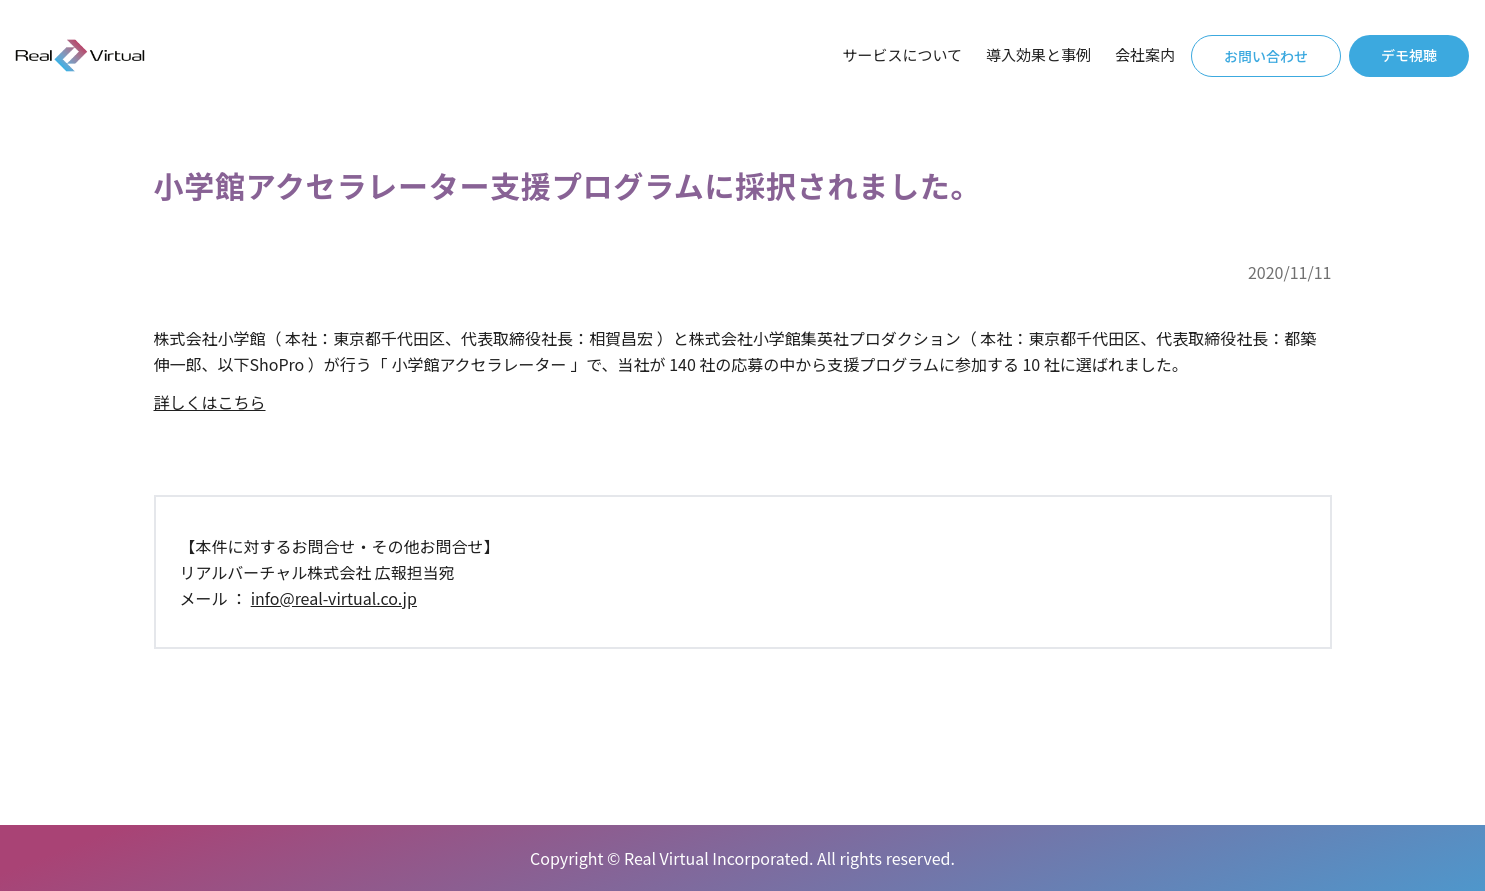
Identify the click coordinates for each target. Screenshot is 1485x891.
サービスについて (902, 54)
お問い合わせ (1266, 56)
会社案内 (1145, 54)
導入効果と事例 (1038, 54)
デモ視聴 (1409, 55)
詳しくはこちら (210, 402)
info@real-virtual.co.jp (334, 598)
